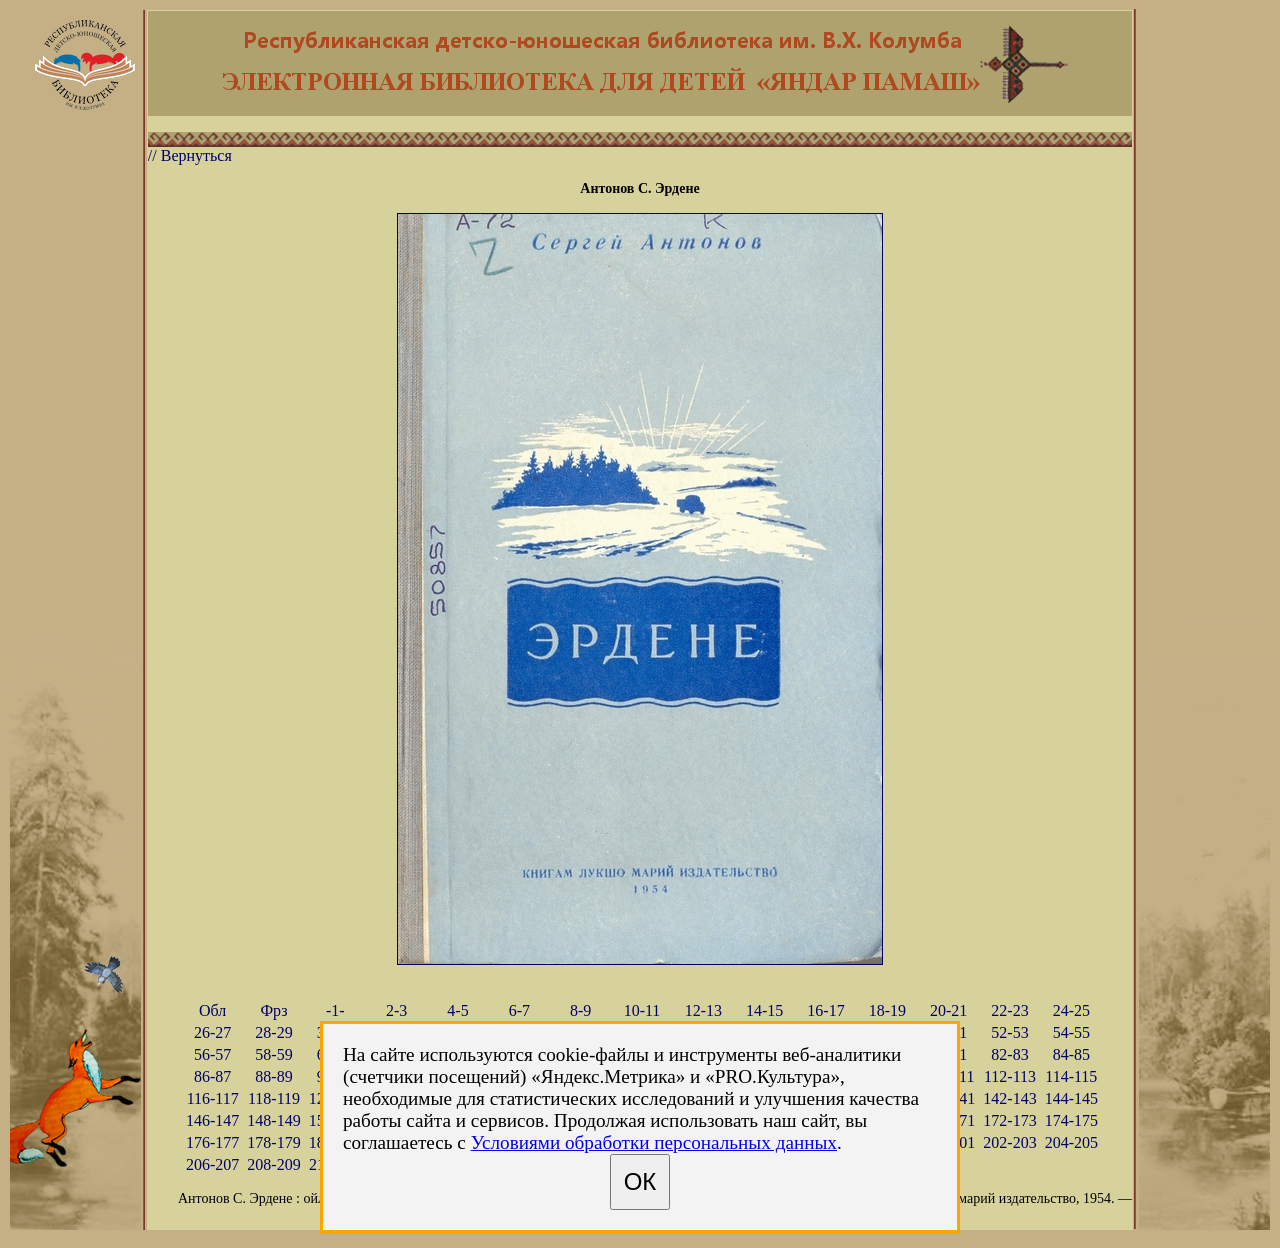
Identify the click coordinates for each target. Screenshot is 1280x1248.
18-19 (887, 1010)
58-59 (273, 1054)
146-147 (212, 1120)
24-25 (1071, 1010)
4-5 (457, 1010)
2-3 (396, 1010)
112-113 (1010, 1076)
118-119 (274, 1098)
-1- (335, 1010)
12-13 (703, 1010)
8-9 (580, 1010)
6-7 (519, 1010)
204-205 (1071, 1142)
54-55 (1071, 1032)
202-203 (1009, 1142)
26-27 (212, 1032)
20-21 (948, 1010)
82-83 (1009, 1054)
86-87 (212, 1076)
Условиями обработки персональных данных (654, 1142)
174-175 (1071, 1120)
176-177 (212, 1142)
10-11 (642, 1010)
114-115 (1071, 1076)
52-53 (1009, 1032)
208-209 (273, 1164)
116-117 (213, 1098)
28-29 (273, 1032)
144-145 (1071, 1098)
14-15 (764, 1010)
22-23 (1009, 1010)
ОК (640, 1181)
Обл (212, 1010)
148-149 (273, 1120)
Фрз (273, 1010)
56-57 (212, 1054)
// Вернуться (190, 155)
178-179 (273, 1142)
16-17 (825, 1010)
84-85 (1071, 1054)
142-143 (1009, 1098)
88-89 (273, 1076)
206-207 (212, 1164)
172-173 (1009, 1120)
